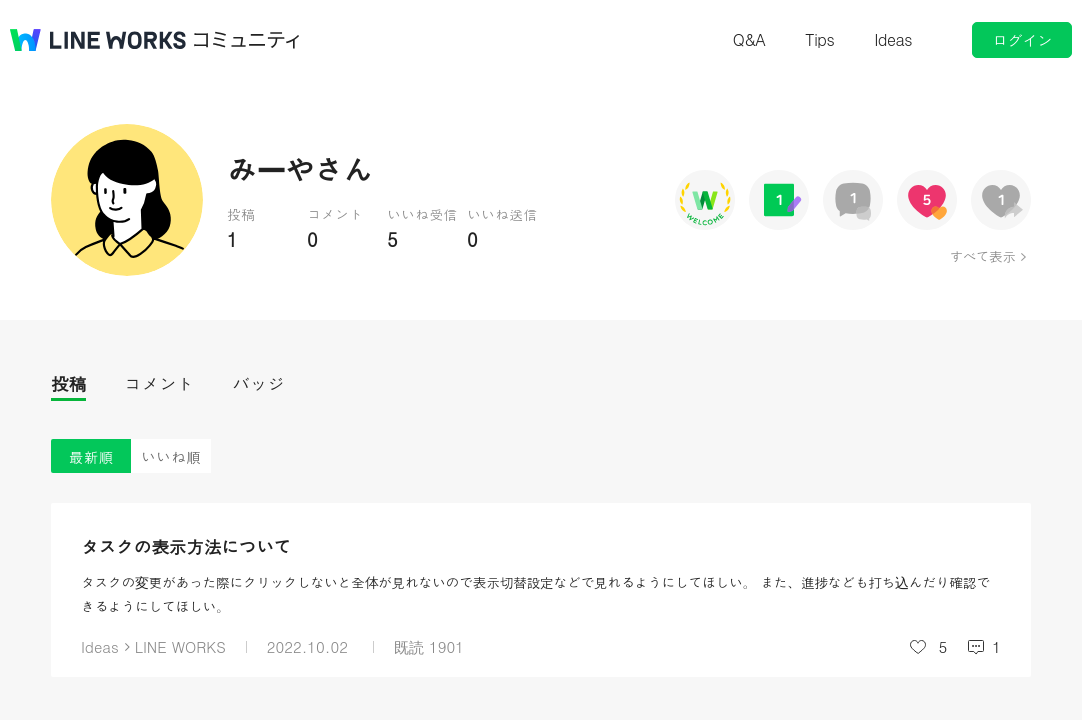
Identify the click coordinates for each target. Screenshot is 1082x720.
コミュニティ (247, 40)
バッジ (258, 383)
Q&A (749, 39)
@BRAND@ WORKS (98, 40)
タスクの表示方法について (186, 546)
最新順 (91, 456)
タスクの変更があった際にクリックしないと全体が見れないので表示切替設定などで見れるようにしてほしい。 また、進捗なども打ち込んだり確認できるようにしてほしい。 (535, 594)
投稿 (68, 383)
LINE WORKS (180, 646)
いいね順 (171, 456)
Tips (819, 39)
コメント (159, 383)
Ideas (893, 39)
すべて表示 (982, 256)
